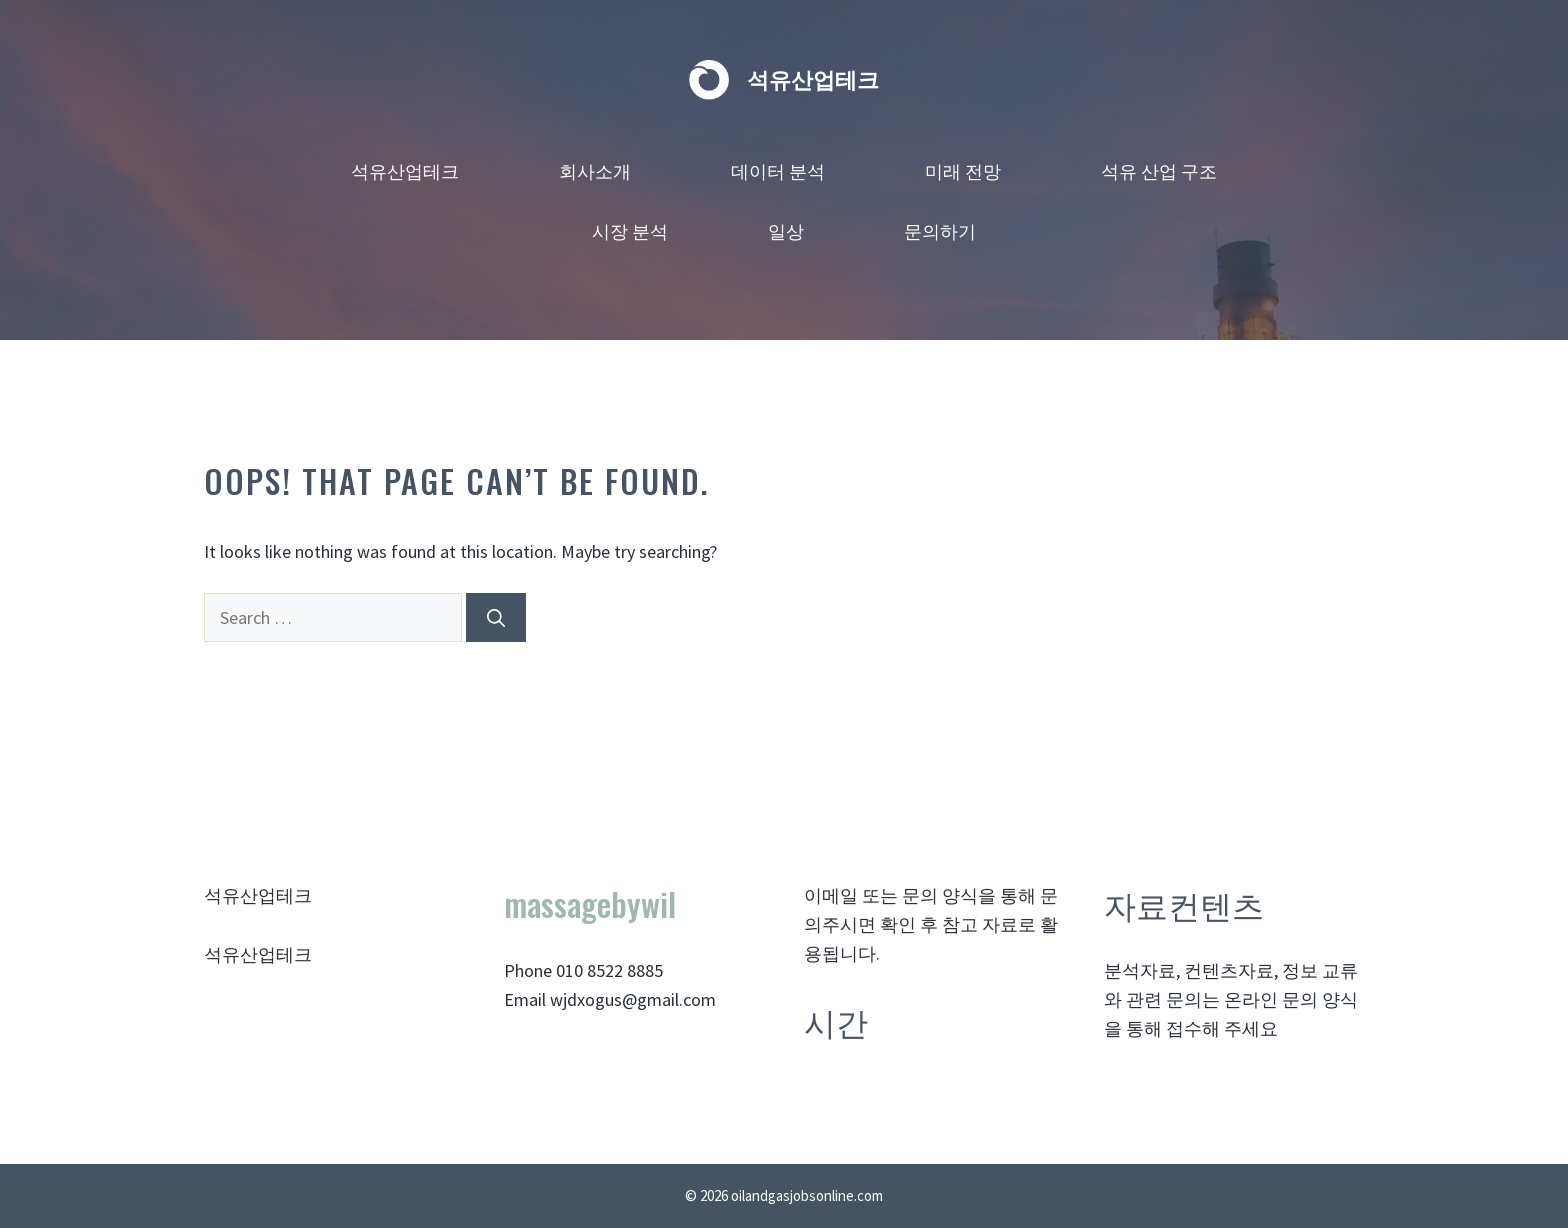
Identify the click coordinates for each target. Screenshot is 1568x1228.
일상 (786, 230)
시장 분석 (630, 230)
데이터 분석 (778, 170)
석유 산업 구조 (1159, 170)
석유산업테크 (813, 80)
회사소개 (595, 170)
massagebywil (590, 903)
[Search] (496, 617)
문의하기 (940, 230)
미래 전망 (963, 170)
